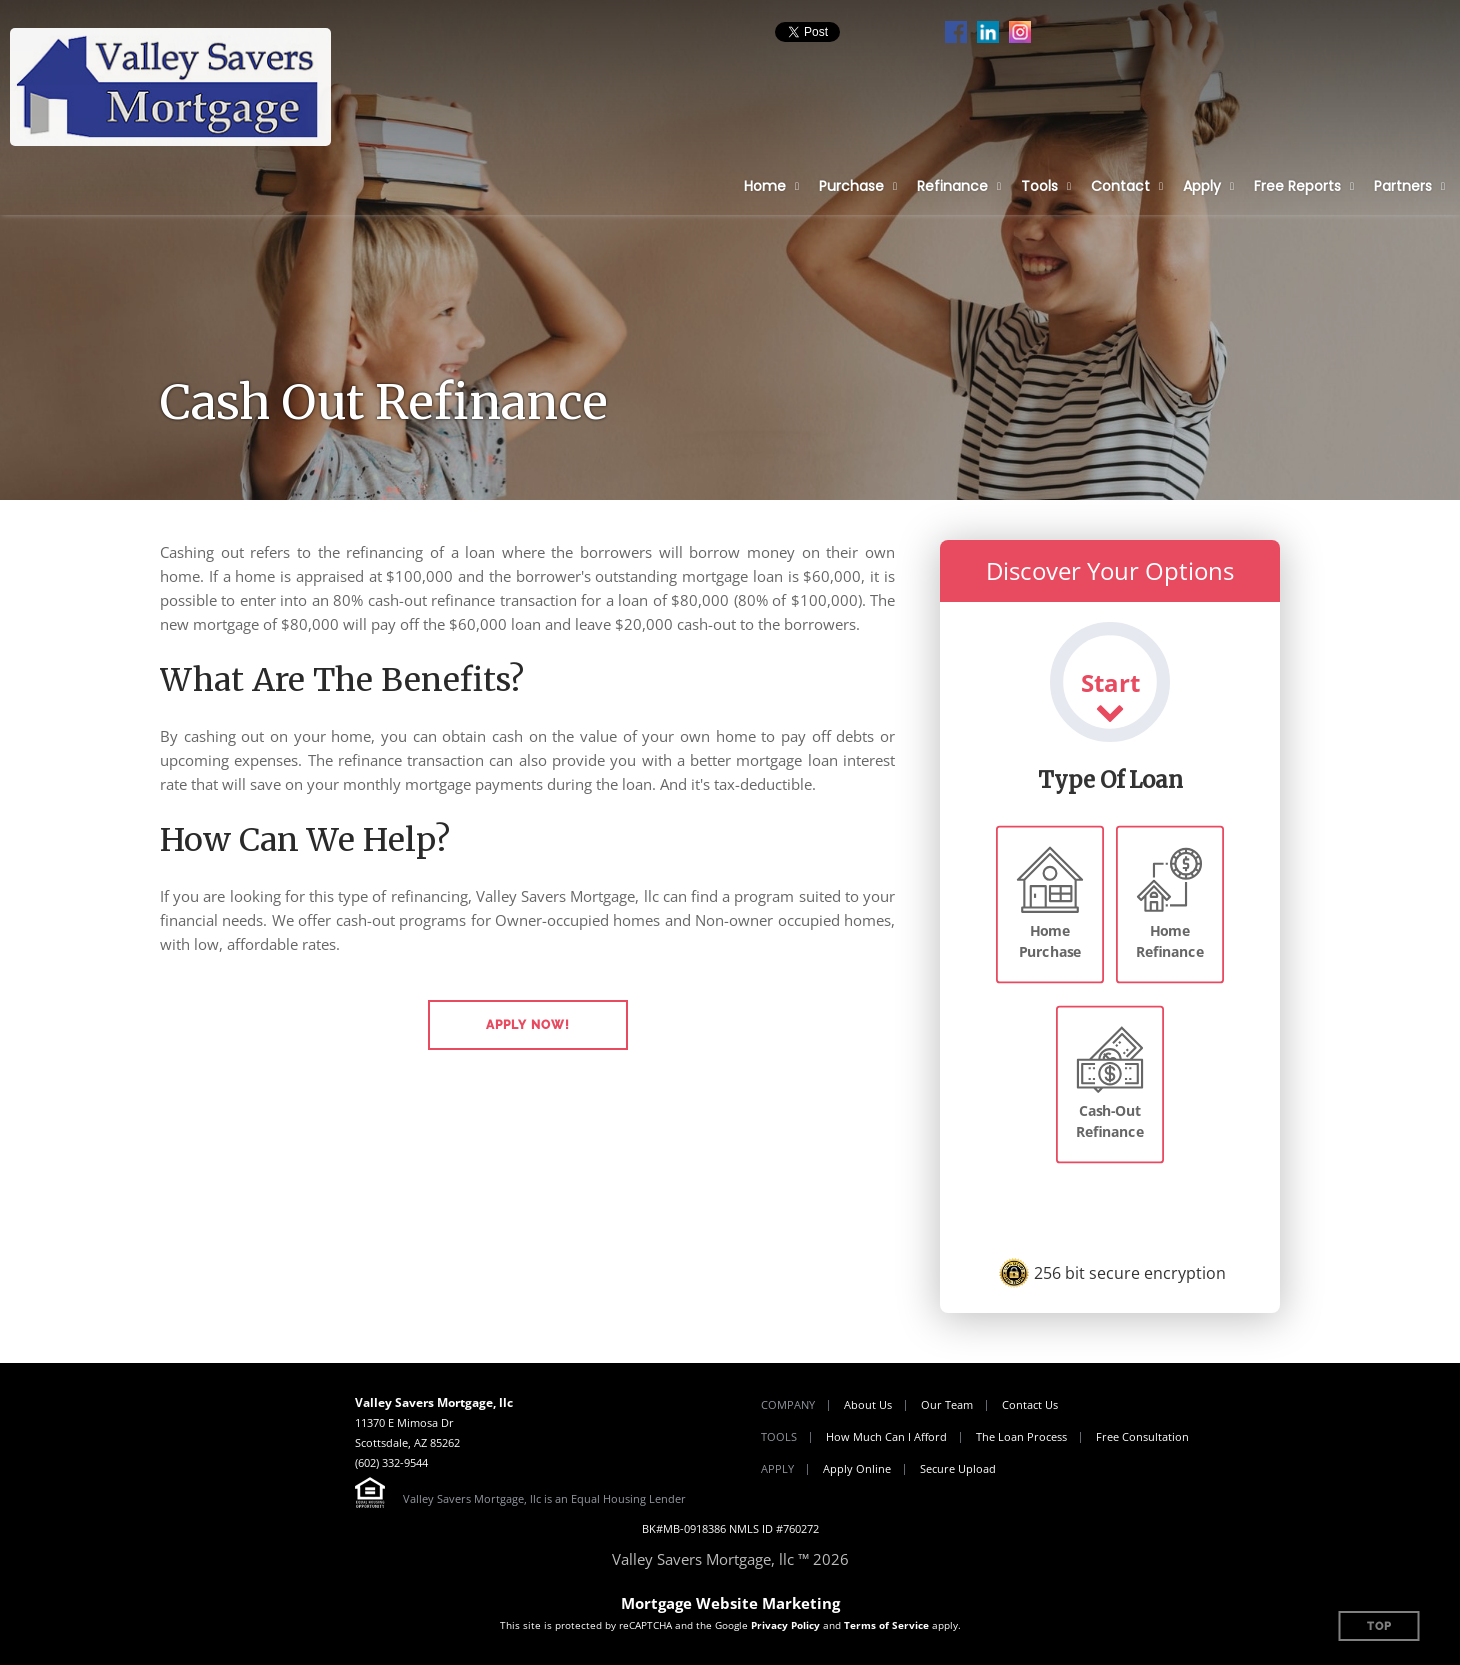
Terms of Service (886, 1625)
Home (765, 186)
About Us (868, 1404)
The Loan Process (1021, 1436)
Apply (1202, 186)
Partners (1403, 186)
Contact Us (1030, 1404)
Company (788, 1404)
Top (1379, 1626)
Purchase (851, 186)
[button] (528, 1025)
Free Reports (1297, 186)
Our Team (947, 1404)
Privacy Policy (785, 1625)
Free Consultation (1142, 1436)
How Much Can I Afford (886, 1436)
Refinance (952, 186)
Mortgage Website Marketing (730, 1603)
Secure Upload (958, 1468)
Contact (1120, 186)
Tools (1039, 186)
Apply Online (857, 1468)
